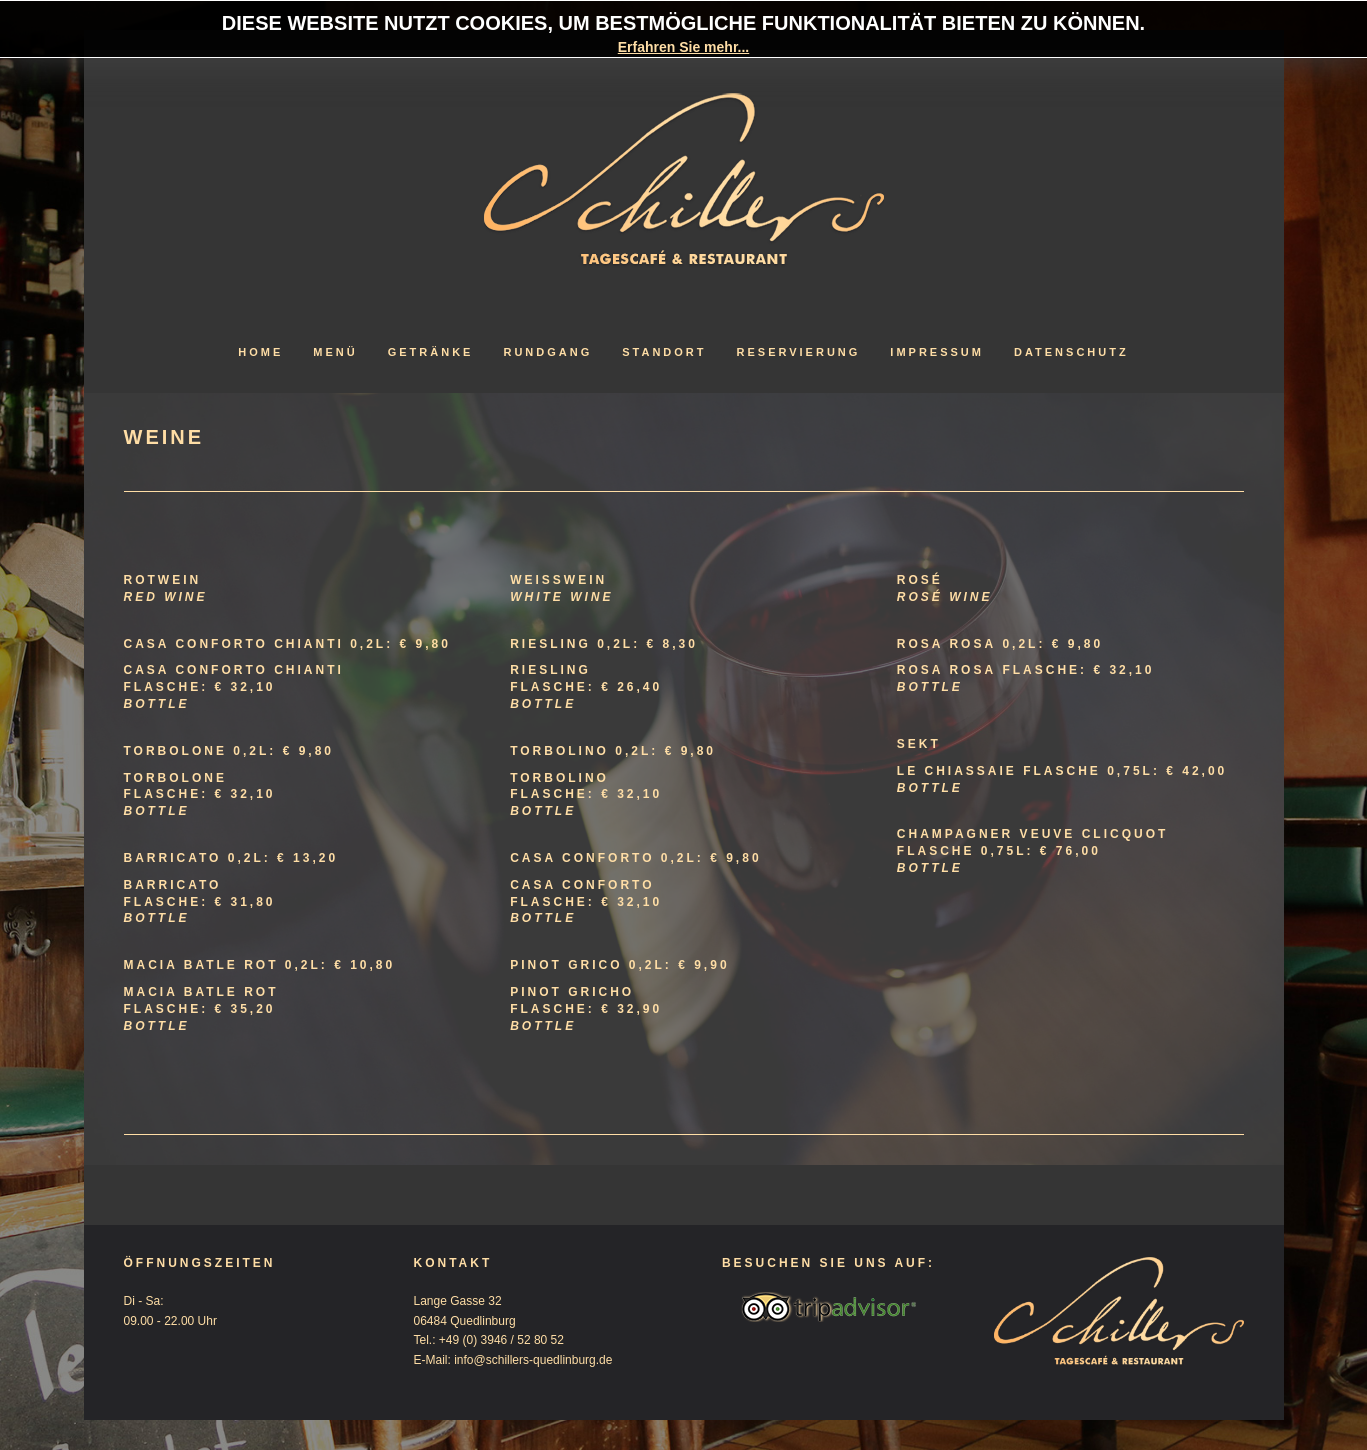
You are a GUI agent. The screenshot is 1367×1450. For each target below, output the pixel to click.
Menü (335, 352)
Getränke (431, 352)
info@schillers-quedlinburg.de (533, 1360)
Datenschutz (1071, 352)
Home (260, 352)
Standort (664, 352)
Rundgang (547, 352)
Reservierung (799, 352)
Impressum (937, 352)
